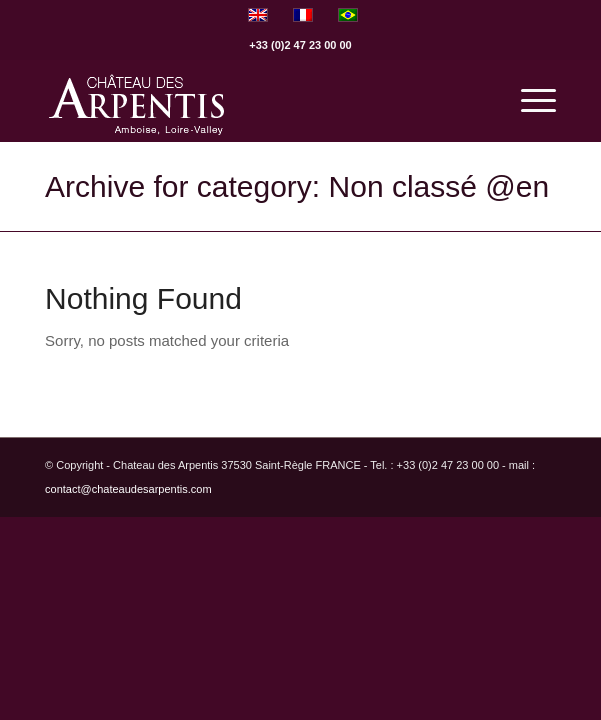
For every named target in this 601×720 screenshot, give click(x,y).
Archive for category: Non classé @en (297, 186)
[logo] (249, 101)
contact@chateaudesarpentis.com (128, 489)
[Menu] (528, 101)
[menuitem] (528, 101)
